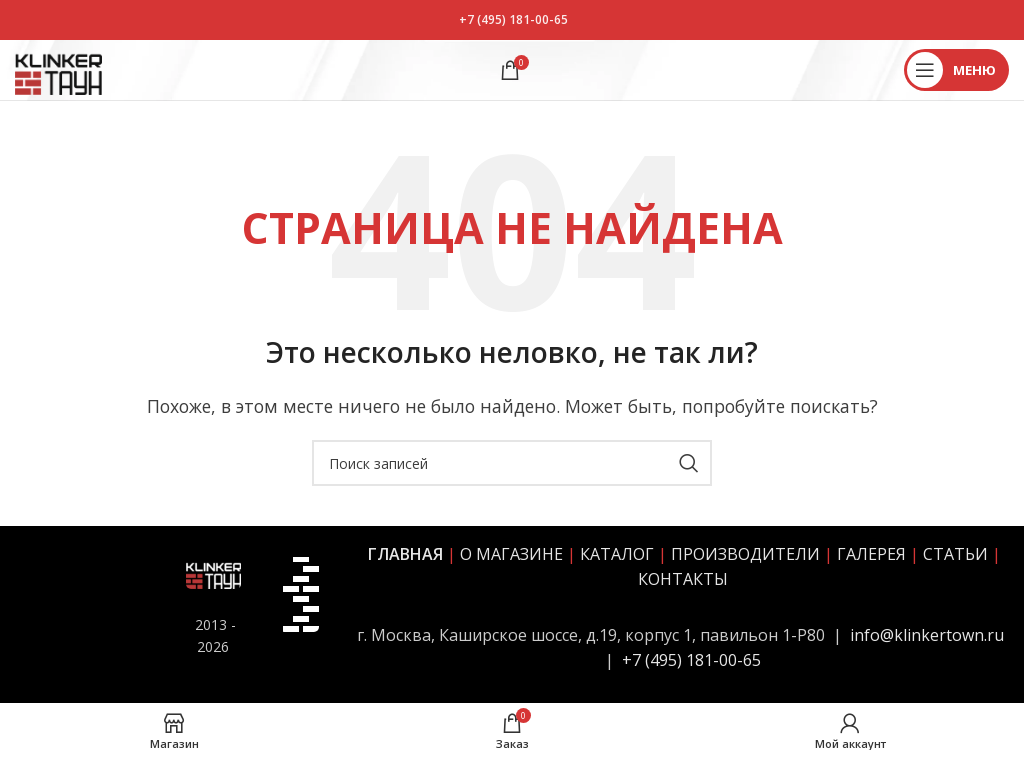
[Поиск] (512, 463)
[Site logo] (58, 68)
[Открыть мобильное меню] (956, 70)
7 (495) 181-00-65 (696, 660)
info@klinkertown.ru (927, 635)
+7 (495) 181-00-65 (513, 19)
